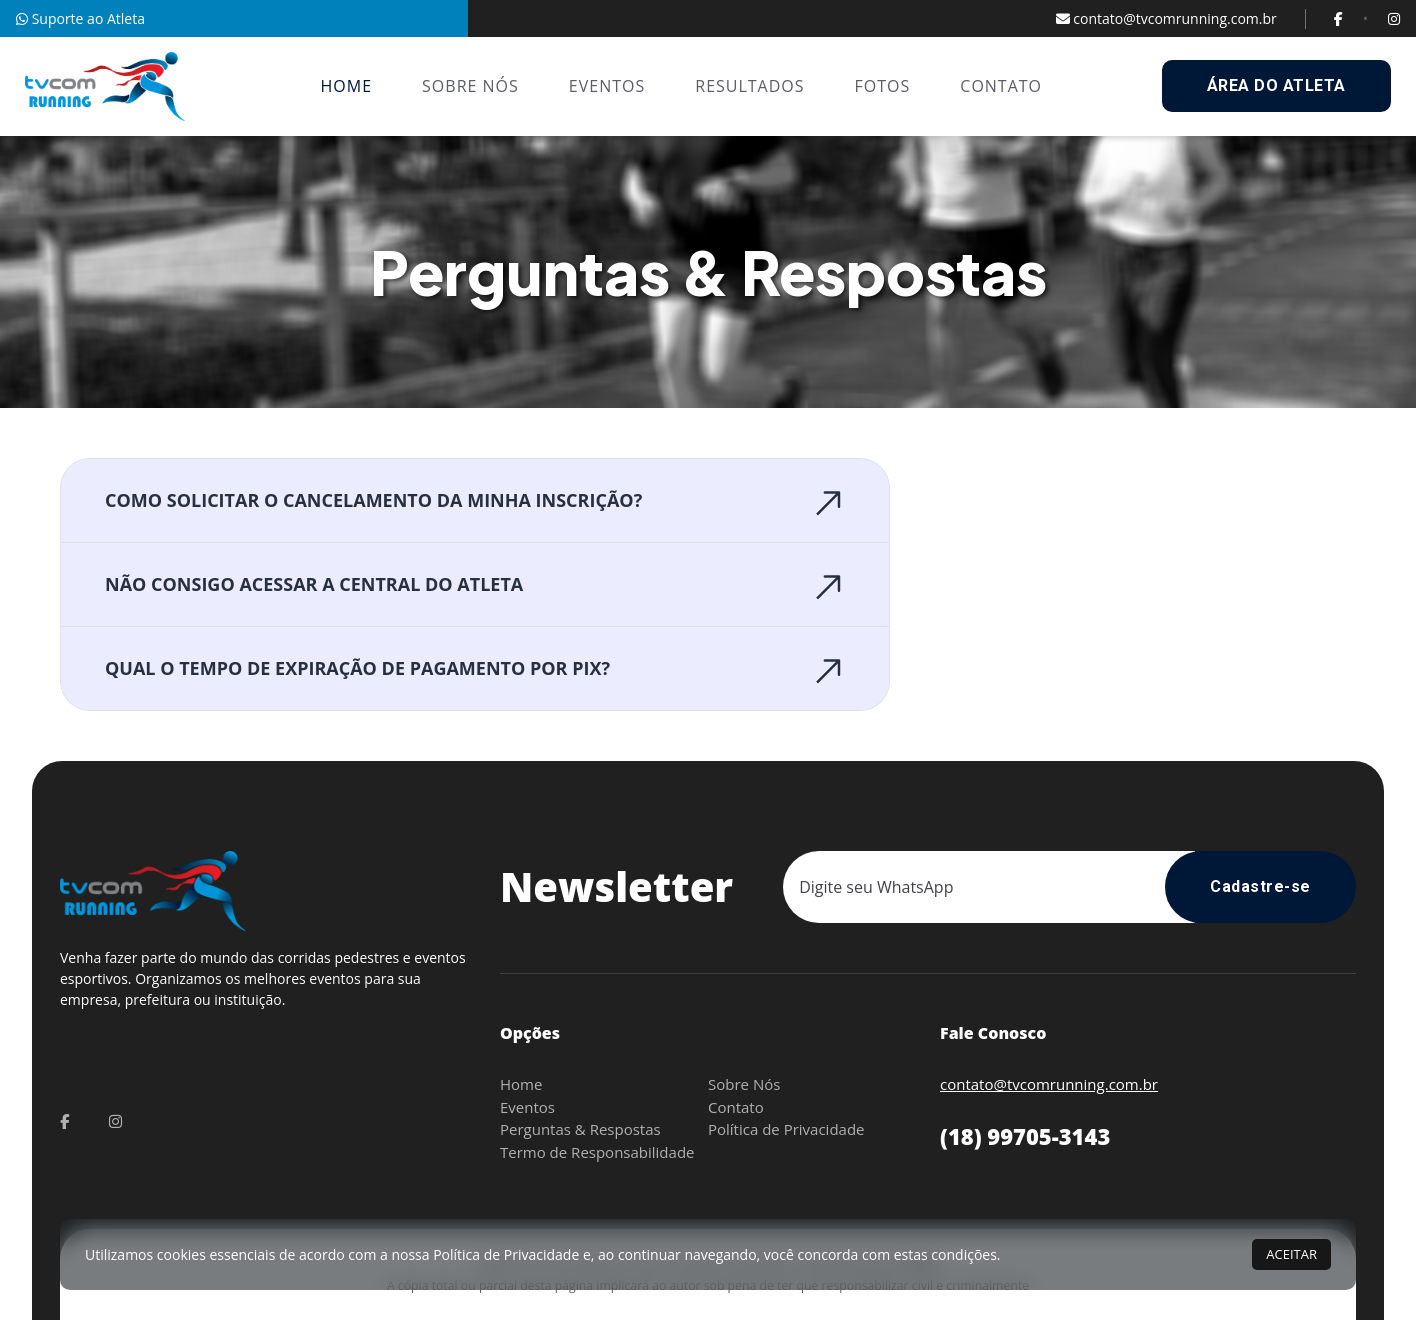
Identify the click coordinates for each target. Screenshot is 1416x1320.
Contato (736, 1107)
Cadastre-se (1260, 886)
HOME (347, 86)
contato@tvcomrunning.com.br (1166, 18)
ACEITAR (1291, 1254)
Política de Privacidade (786, 1129)
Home (521, 1084)
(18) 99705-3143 (1025, 1136)
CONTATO (1001, 86)
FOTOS (883, 86)
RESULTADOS (749, 86)
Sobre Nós (744, 1084)
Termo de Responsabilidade (597, 1152)
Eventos (527, 1107)
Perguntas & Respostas (580, 1129)
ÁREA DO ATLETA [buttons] (1276, 85)
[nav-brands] (105, 86)
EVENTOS (607, 86)
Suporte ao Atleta (80, 18)
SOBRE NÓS (470, 86)
